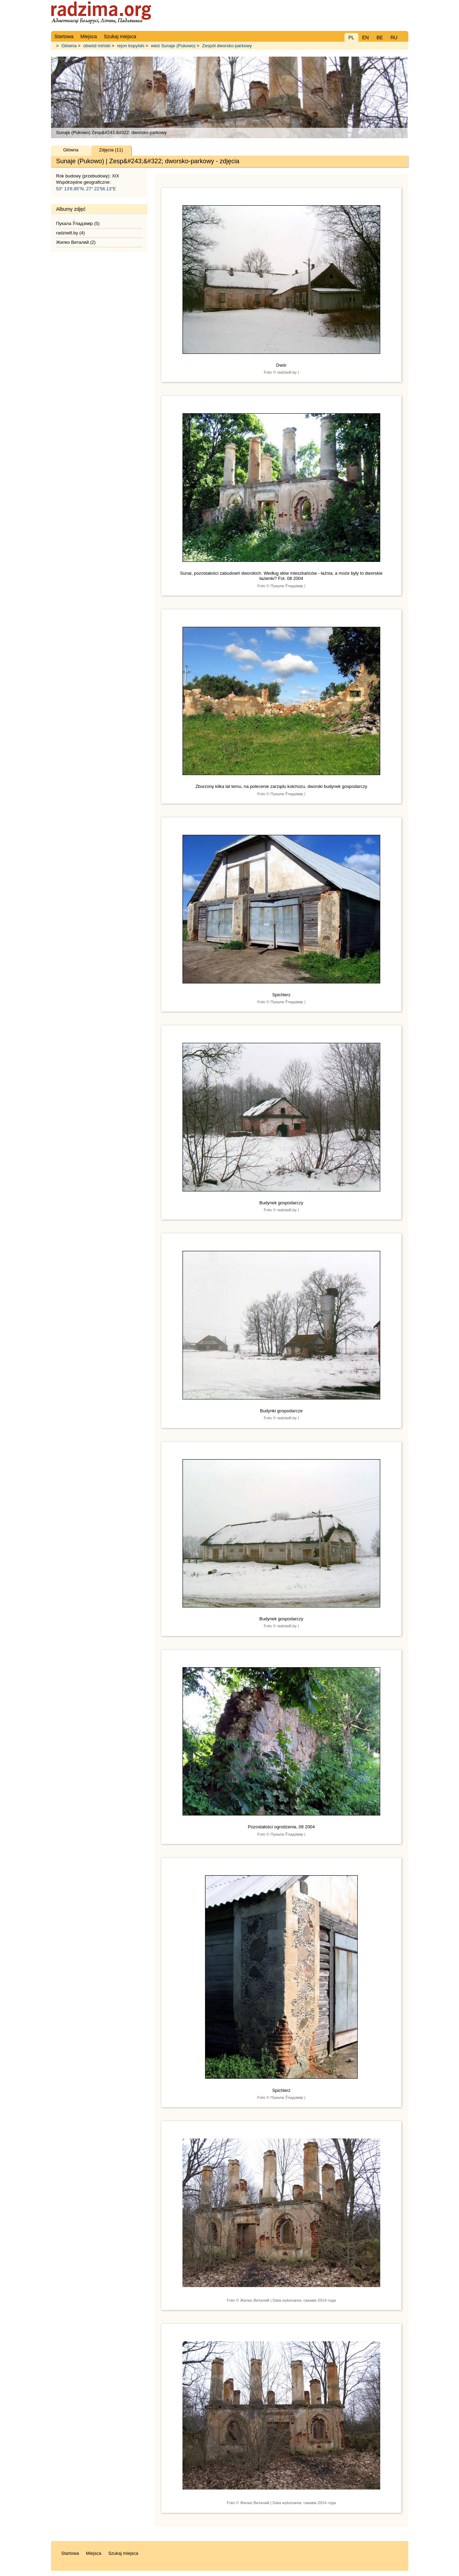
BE (379, 37)
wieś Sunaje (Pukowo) (173, 45)
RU (393, 37)
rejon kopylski (130, 45)
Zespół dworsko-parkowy (227, 45)
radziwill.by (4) (70, 232)
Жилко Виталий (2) (76, 242)
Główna (69, 45)
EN (365, 37)
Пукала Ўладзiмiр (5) (78, 223)
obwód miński (97, 45)
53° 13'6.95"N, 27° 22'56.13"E (86, 188)
